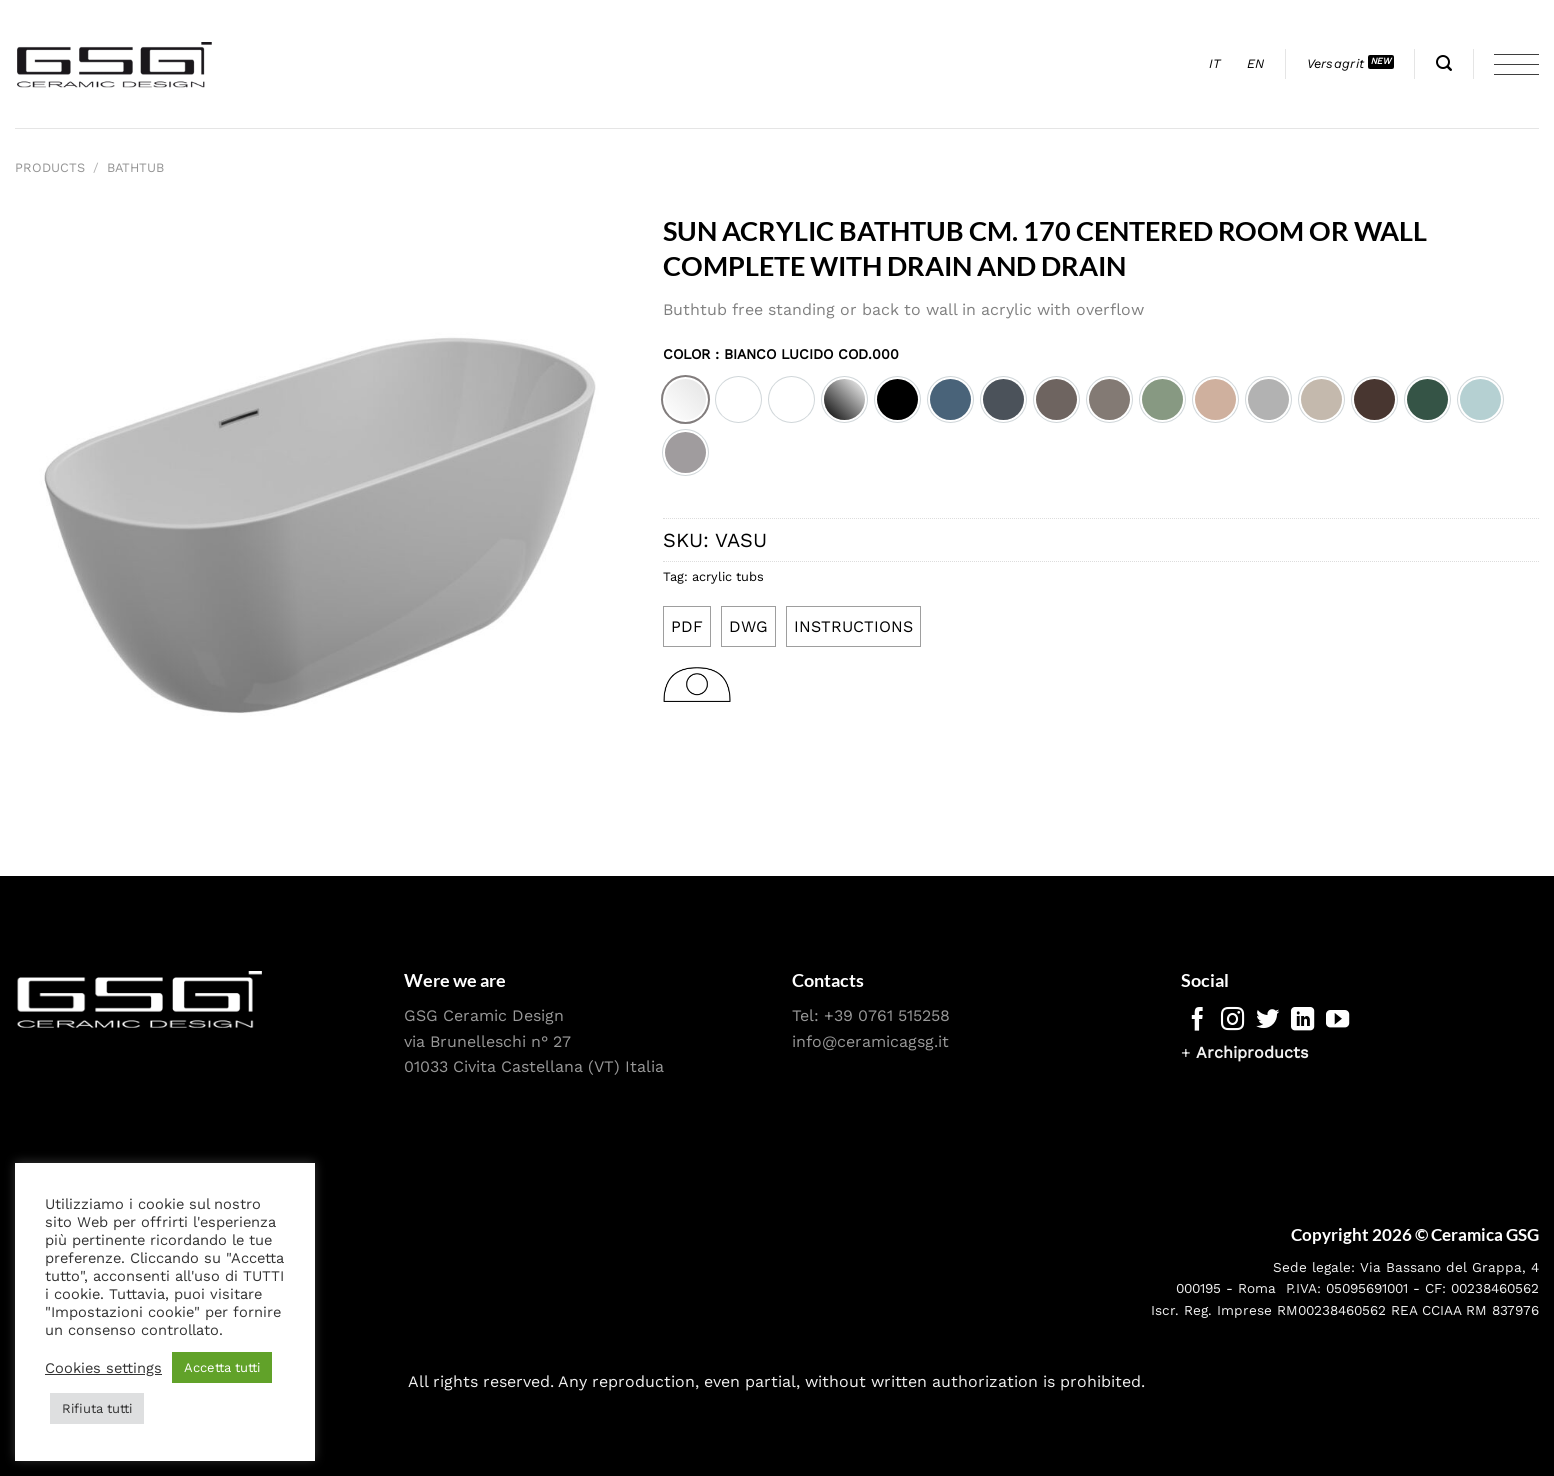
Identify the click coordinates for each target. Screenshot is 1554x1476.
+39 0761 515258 (887, 1015)
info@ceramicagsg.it (870, 1041)
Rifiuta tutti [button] (97, 1408)
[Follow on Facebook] (1197, 1021)
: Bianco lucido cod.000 (804, 354)
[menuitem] (1215, 64)
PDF (687, 626)
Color (781, 354)
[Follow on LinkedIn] (1302, 1021)
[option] (685, 399)
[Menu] (1516, 64)
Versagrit (1335, 63)
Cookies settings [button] (103, 1368)
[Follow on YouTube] (1337, 1021)
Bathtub (135, 167)
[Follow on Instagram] (1232, 1021)
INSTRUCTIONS (853, 626)
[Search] (1444, 63)
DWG (748, 626)
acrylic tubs (728, 576)
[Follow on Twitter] (1267, 1021)
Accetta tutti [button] (222, 1367)
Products (50, 167)
